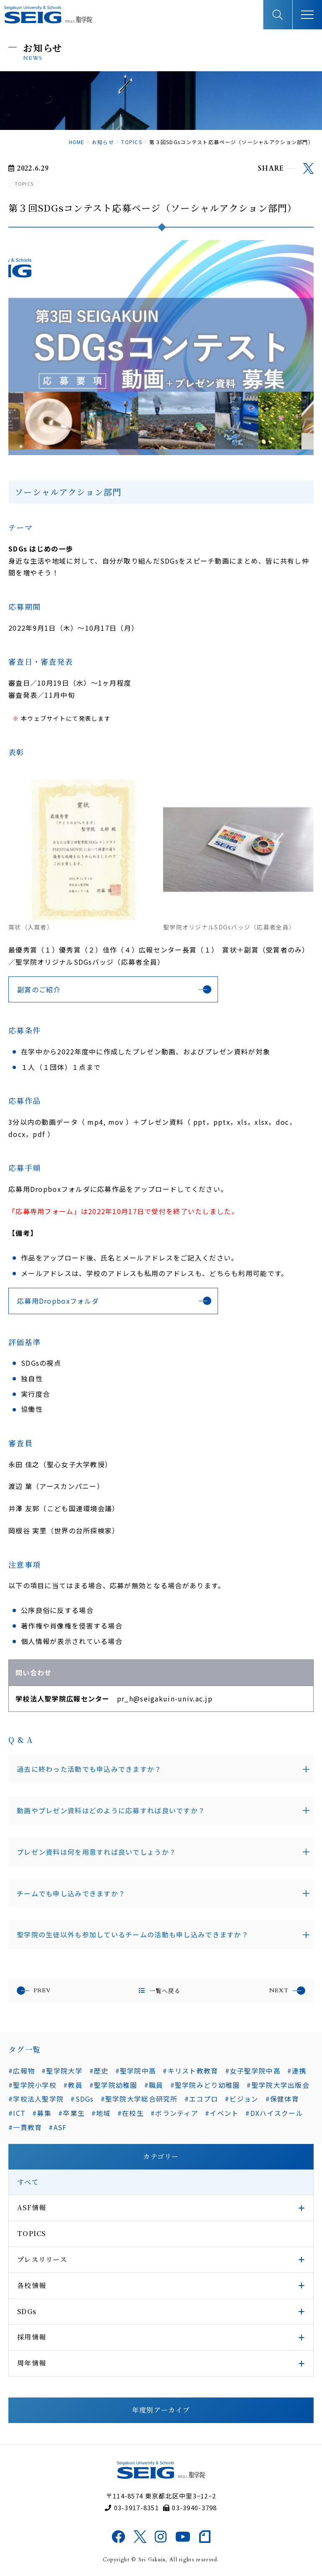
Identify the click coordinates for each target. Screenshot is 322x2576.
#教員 (73, 2085)
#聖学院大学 (62, 2071)
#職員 (154, 2085)
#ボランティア (174, 2113)
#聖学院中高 (135, 2071)
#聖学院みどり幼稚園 (205, 2085)
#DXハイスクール (274, 2113)
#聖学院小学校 (32, 2085)
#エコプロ (201, 2099)
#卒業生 (71, 2113)
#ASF (58, 2127)
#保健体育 (282, 2099)
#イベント (222, 2113)
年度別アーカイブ (161, 2410)
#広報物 (21, 2071)
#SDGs (81, 2099)
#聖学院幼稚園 (113, 2085)
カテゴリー (161, 2156)
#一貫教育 (25, 2127)
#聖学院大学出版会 (278, 2085)
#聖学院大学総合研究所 (139, 2099)
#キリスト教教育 (190, 2071)
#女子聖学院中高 (252, 2071)
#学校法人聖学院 (36, 2099)
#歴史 (99, 2071)
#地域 (101, 2113)
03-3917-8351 (132, 2507)
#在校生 (130, 2113)
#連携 (296, 2071)
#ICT (17, 2113)
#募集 (42, 2113)
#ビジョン (241, 2099)
